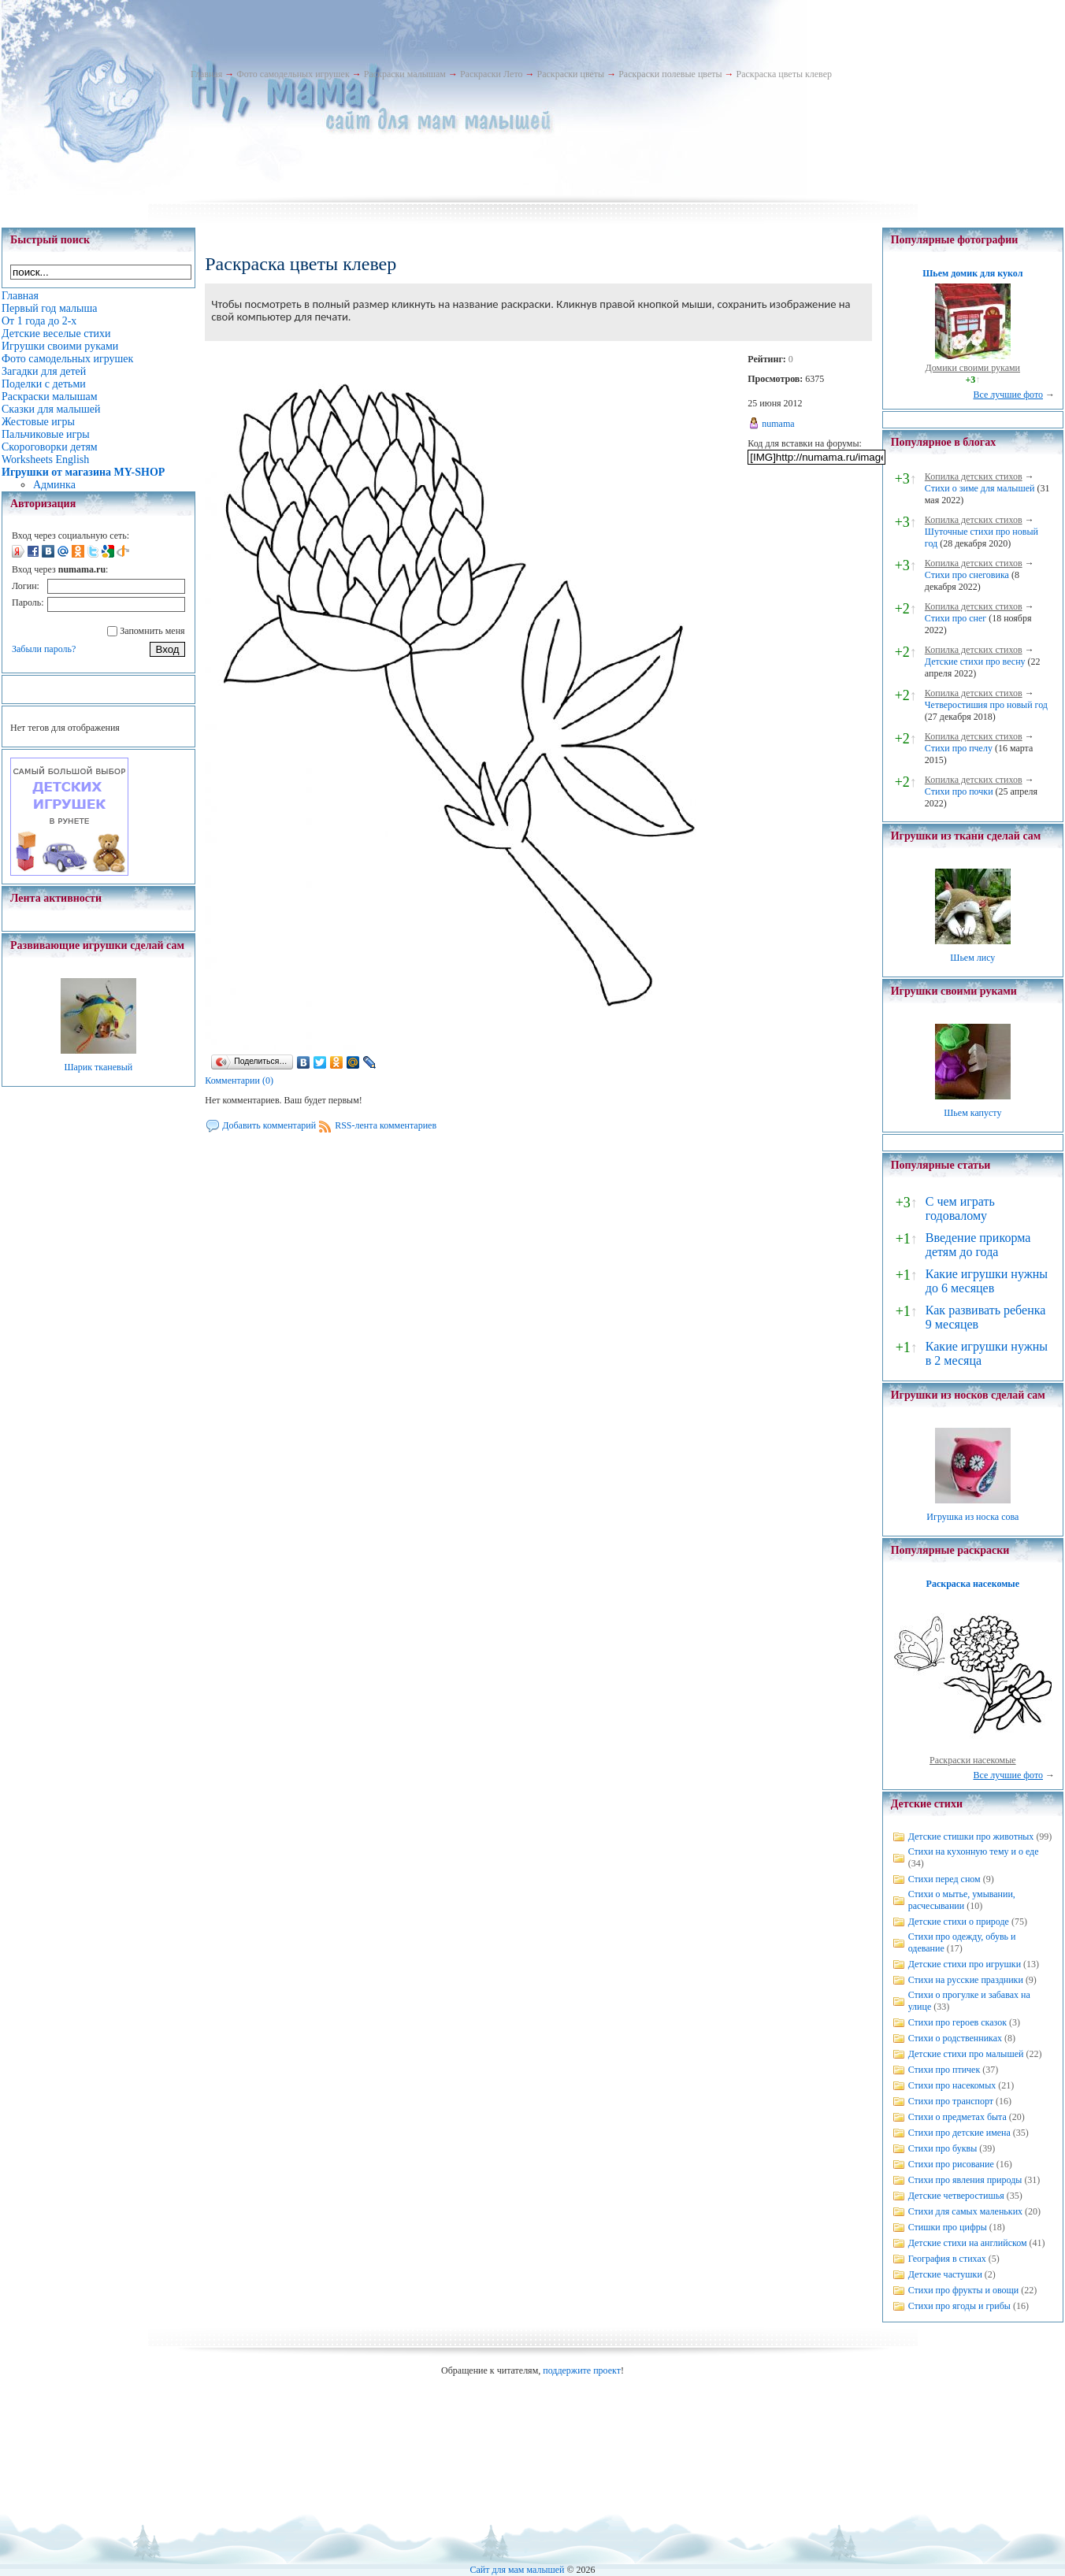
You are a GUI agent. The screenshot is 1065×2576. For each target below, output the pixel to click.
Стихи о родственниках (955, 2038)
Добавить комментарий (269, 1125)
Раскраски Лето (491, 74)
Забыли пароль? (44, 648)
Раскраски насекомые (973, 1760)
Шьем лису (972, 957)
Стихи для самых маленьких (965, 2211)
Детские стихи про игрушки (964, 1964)
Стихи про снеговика (967, 574)
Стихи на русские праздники (965, 1979)
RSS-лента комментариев (385, 1125)
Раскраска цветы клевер (785, 74)
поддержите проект (582, 2370)
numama (778, 423)
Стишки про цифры (947, 2227)
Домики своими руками (973, 367)
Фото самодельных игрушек (292, 74)
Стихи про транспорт (950, 2101)
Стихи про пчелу (959, 748)
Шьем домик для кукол (972, 273)
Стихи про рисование (951, 2164)
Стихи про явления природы (965, 2179)
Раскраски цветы (570, 74)
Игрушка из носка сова (972, 1516)
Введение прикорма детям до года (978, 1244)
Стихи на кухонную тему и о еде (973, 1851)
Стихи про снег (955, 618)
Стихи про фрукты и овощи (963, 2290)
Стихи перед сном (944, 1879)
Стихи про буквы (943, 2148)
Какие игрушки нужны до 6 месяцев (987, 1281)
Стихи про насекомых (952, 2085)
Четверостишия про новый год (986, 704)
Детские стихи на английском (967, 2242)
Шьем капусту (972, 1112)
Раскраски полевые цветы (670, 74)
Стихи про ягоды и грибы (959, 2305)
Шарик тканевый (98, 1067)
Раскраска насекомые (972, 1583)
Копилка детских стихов (973, 476)
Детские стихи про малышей (966, 2053)
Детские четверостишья (956, 2195)
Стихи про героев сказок (957, 2022)
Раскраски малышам (405, 74)
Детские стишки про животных (971, 1836)
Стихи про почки (959, 791)
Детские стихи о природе (958, 1921)
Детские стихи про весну (975, 661)
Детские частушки (945, 2274)
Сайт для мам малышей (516, 2569)
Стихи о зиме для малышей (980, 488)
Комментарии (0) (239, 1080)
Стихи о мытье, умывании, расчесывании (961, 1899)
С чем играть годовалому (960, 1208)
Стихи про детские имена (959, 2132)
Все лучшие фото (1008, 394)
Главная (206, 74)
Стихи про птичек (944, 2069)
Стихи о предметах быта (957, 2116)
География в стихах (947, 2258)
